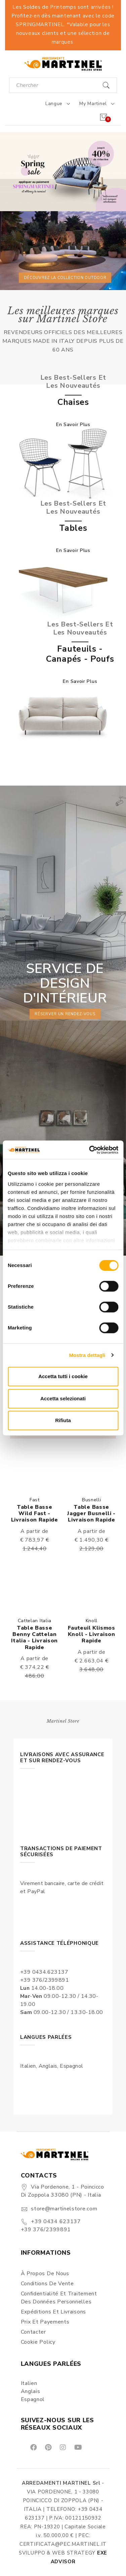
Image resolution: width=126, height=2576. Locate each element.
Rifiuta (63, 1420)
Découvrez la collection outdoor (65, 277)
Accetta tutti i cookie (63, 1376)
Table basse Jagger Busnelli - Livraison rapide (91, 1513)
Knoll (92, 1621)
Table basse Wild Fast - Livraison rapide (34, 1513)
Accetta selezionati (63, 1398)
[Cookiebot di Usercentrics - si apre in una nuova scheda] (89, 1149)
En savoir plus (73, 424)
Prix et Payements (45, 2322)
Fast (35, 1500)
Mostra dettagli (87, 1355)
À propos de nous (45, 2273)
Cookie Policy (38, 2342)
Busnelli (91, 1500)
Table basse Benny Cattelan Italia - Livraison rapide (34, 1637)
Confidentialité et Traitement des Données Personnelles (59, 2297)
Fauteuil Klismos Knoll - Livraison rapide (91, 1634)
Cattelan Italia (35, 1621)
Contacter (33, 2332)
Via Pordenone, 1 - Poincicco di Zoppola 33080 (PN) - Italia (62, 2191)
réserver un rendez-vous (65, 1013)
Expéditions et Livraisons (53, 2311)
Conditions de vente (47, 2283)
